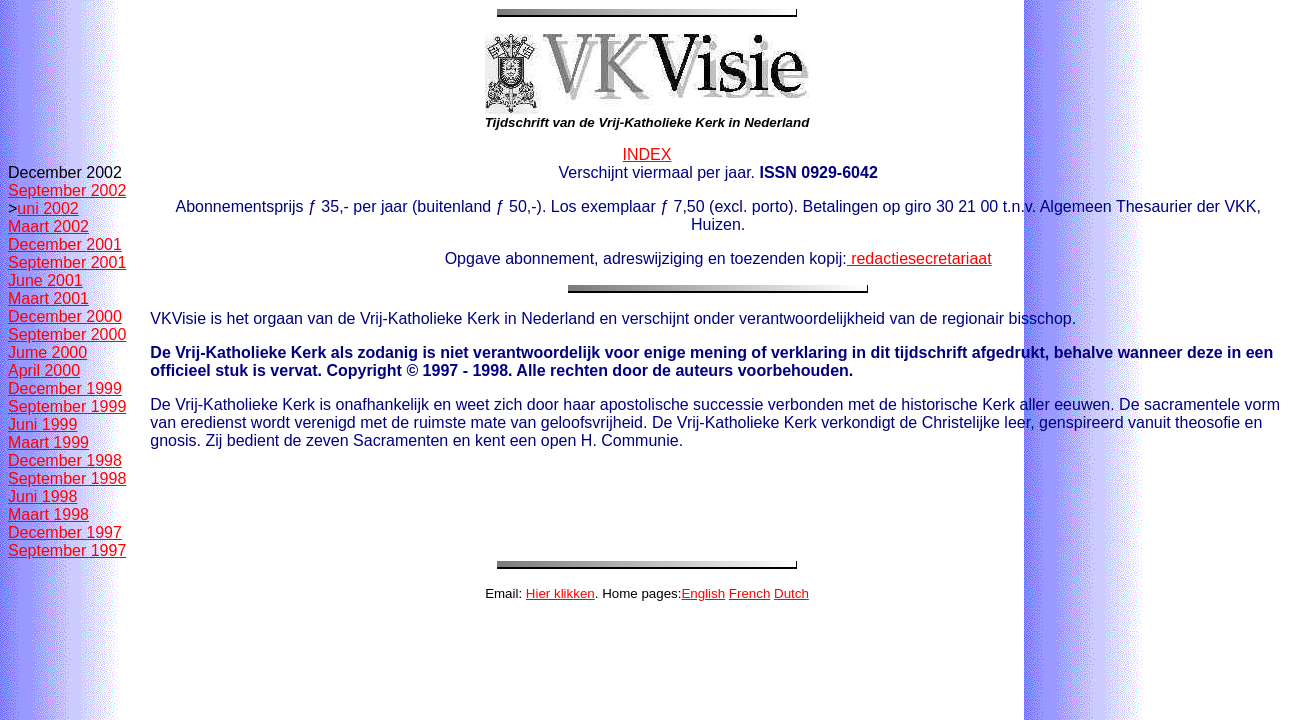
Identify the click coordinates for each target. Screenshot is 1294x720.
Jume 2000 (47, 352)
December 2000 (65, 316)
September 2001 (67, 262)
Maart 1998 (48, 514)
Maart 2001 (48, 298)
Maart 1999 (48, 442)
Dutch (791, 593)
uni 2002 (47, 208)
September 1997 (67, 550)
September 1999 (67, 406)
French (749, 593)
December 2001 (65, 244)
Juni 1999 (42, 424)
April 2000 (44, 370)
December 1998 (65, 460)
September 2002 (67, 190)
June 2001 (45, 280)
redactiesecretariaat (919, 258)
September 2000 (67, 334)
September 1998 (67, 478)
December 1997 (65, 532)
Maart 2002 (48, 226)
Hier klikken (560, 593)
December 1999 (65, 388)
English (703, 593)
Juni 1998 (42, 496)
